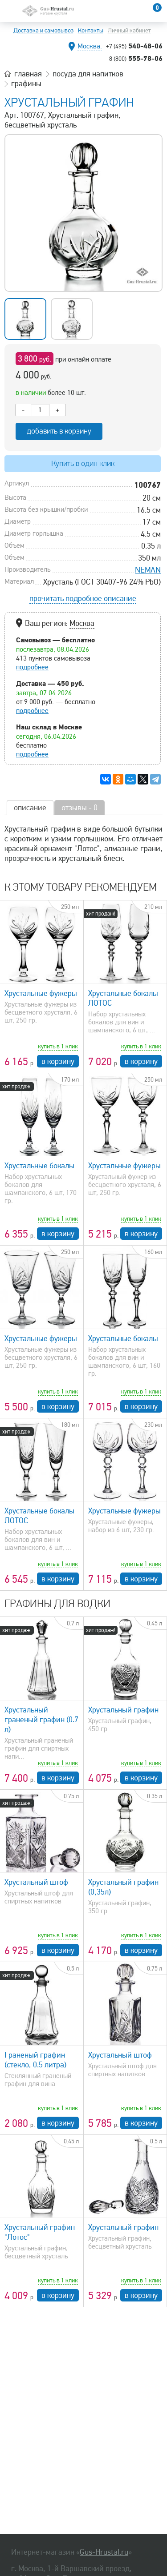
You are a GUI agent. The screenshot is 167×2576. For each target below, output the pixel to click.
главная (28, 74)
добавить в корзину (59, 431)
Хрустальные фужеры (40, 993)
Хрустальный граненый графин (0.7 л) (41, 1719)
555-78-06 (136, 58)
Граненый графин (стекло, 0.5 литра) (35, 2060)
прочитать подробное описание (82, 598)
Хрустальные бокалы (39, 1166)
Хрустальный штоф (36, 1882)
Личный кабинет (129, 30)
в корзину (57, 1061)
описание (30, 807)
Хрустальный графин (123, 1710)
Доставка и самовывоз (43, 30)
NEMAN (148, 570)
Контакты (90, 30)
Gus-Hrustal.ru (104, 2552)
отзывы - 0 (79, 807)
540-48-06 (134, 45)
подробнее (32, 667)
